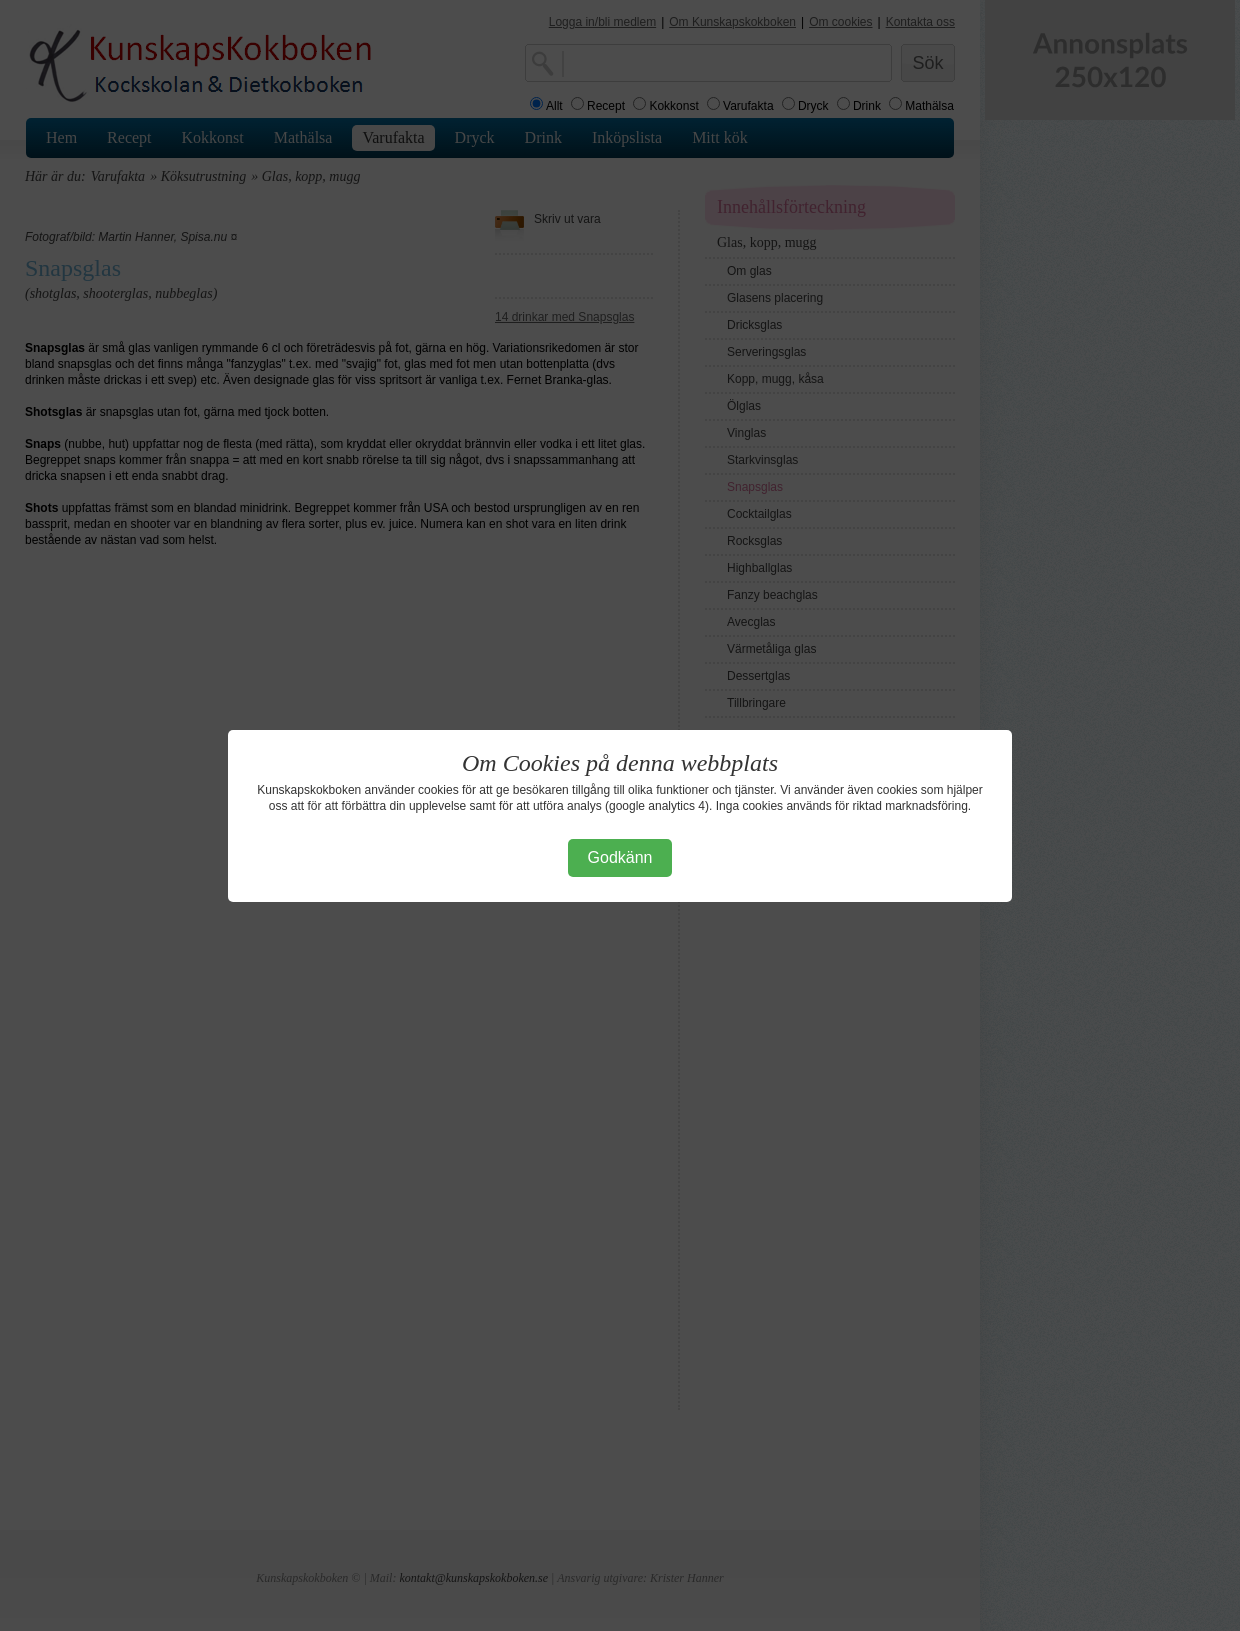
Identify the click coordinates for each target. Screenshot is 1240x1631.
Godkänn (620, 857)
